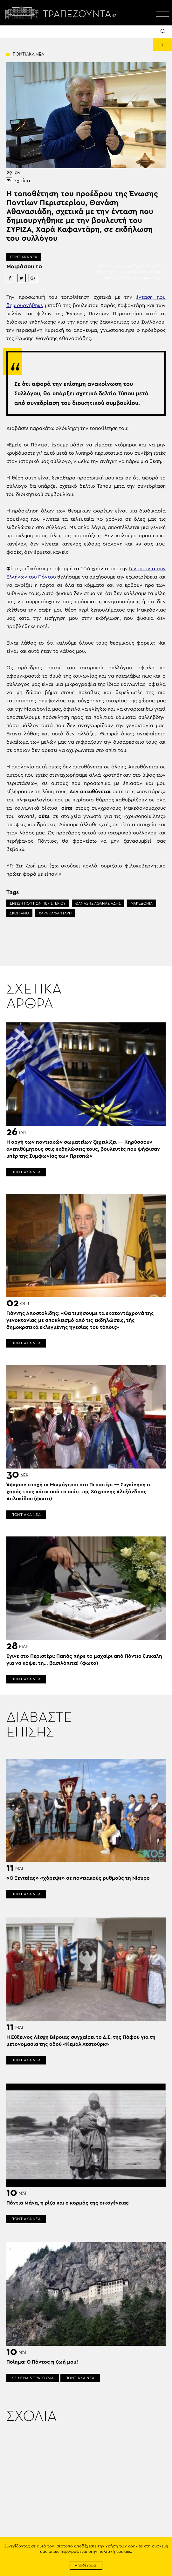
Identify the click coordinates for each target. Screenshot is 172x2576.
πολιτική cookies (115, 2552)
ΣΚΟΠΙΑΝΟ (19, 913)
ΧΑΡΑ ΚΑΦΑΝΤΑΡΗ (55, 913)
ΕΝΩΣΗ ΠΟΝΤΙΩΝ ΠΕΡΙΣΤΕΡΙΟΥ (37, 903)
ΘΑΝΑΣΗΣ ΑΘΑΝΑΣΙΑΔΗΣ (98, 903)
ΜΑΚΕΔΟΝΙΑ (142, 903)
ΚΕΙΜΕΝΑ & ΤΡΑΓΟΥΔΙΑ (32, 2378)
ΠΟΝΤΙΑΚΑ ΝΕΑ (23, 257)
